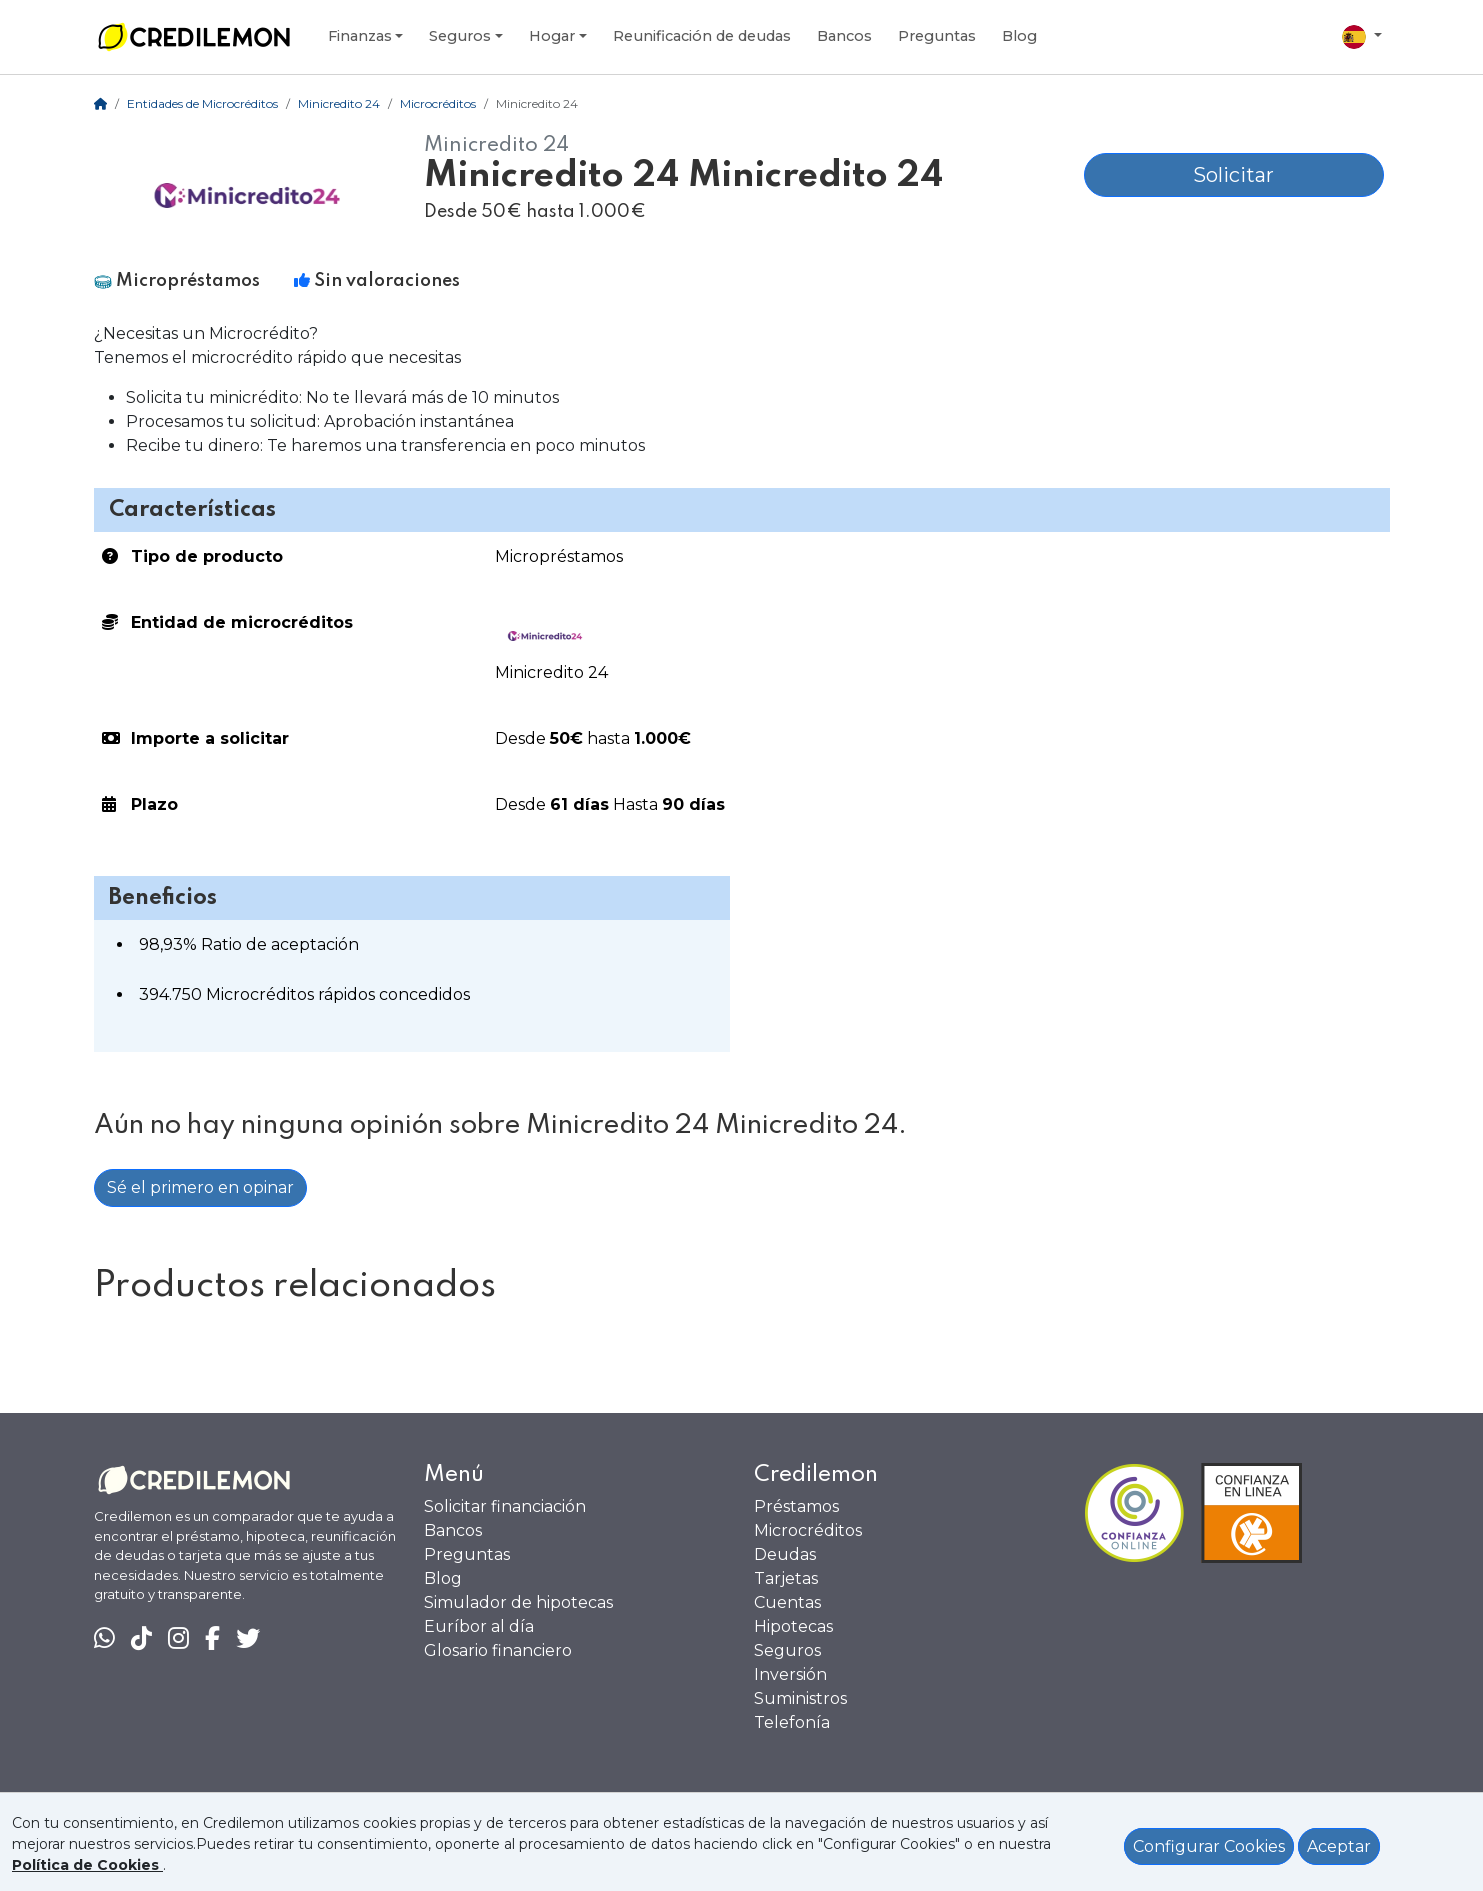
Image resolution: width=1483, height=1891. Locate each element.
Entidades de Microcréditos (202, 103)
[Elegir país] (1362, 37)
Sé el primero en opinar (200, 1187)
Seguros (787, 1650)
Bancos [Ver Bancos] (844, 36)
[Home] (100, 103)
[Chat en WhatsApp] (104, 1639)
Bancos (453, 1530)
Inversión (790, 1674)
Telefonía (792, 1722)
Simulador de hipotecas (518, 1602)
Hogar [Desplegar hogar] (552, 36)
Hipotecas (793, 1626)
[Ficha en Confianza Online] (1237, 1513)
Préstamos (796, 1506)
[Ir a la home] (194, 37)
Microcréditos (438, 103)
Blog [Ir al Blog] (1019, 36)
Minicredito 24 (339, 103)
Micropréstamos (559, 556)
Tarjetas (786, 1578)
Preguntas (937, 36)
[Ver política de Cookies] (87, 1865)
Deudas (785, 1554)
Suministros (800, 1698)
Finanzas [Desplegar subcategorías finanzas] (360, 36)
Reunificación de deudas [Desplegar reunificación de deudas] (702, 36)
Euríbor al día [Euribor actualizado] (479, 1626)
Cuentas (787, 1602)
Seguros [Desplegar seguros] (460, 36)
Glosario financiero (498, 1650)
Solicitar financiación (505, 1506)
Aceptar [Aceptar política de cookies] (1339, 1846)
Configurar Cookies (1209, 1846)
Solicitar (1233, 175)
